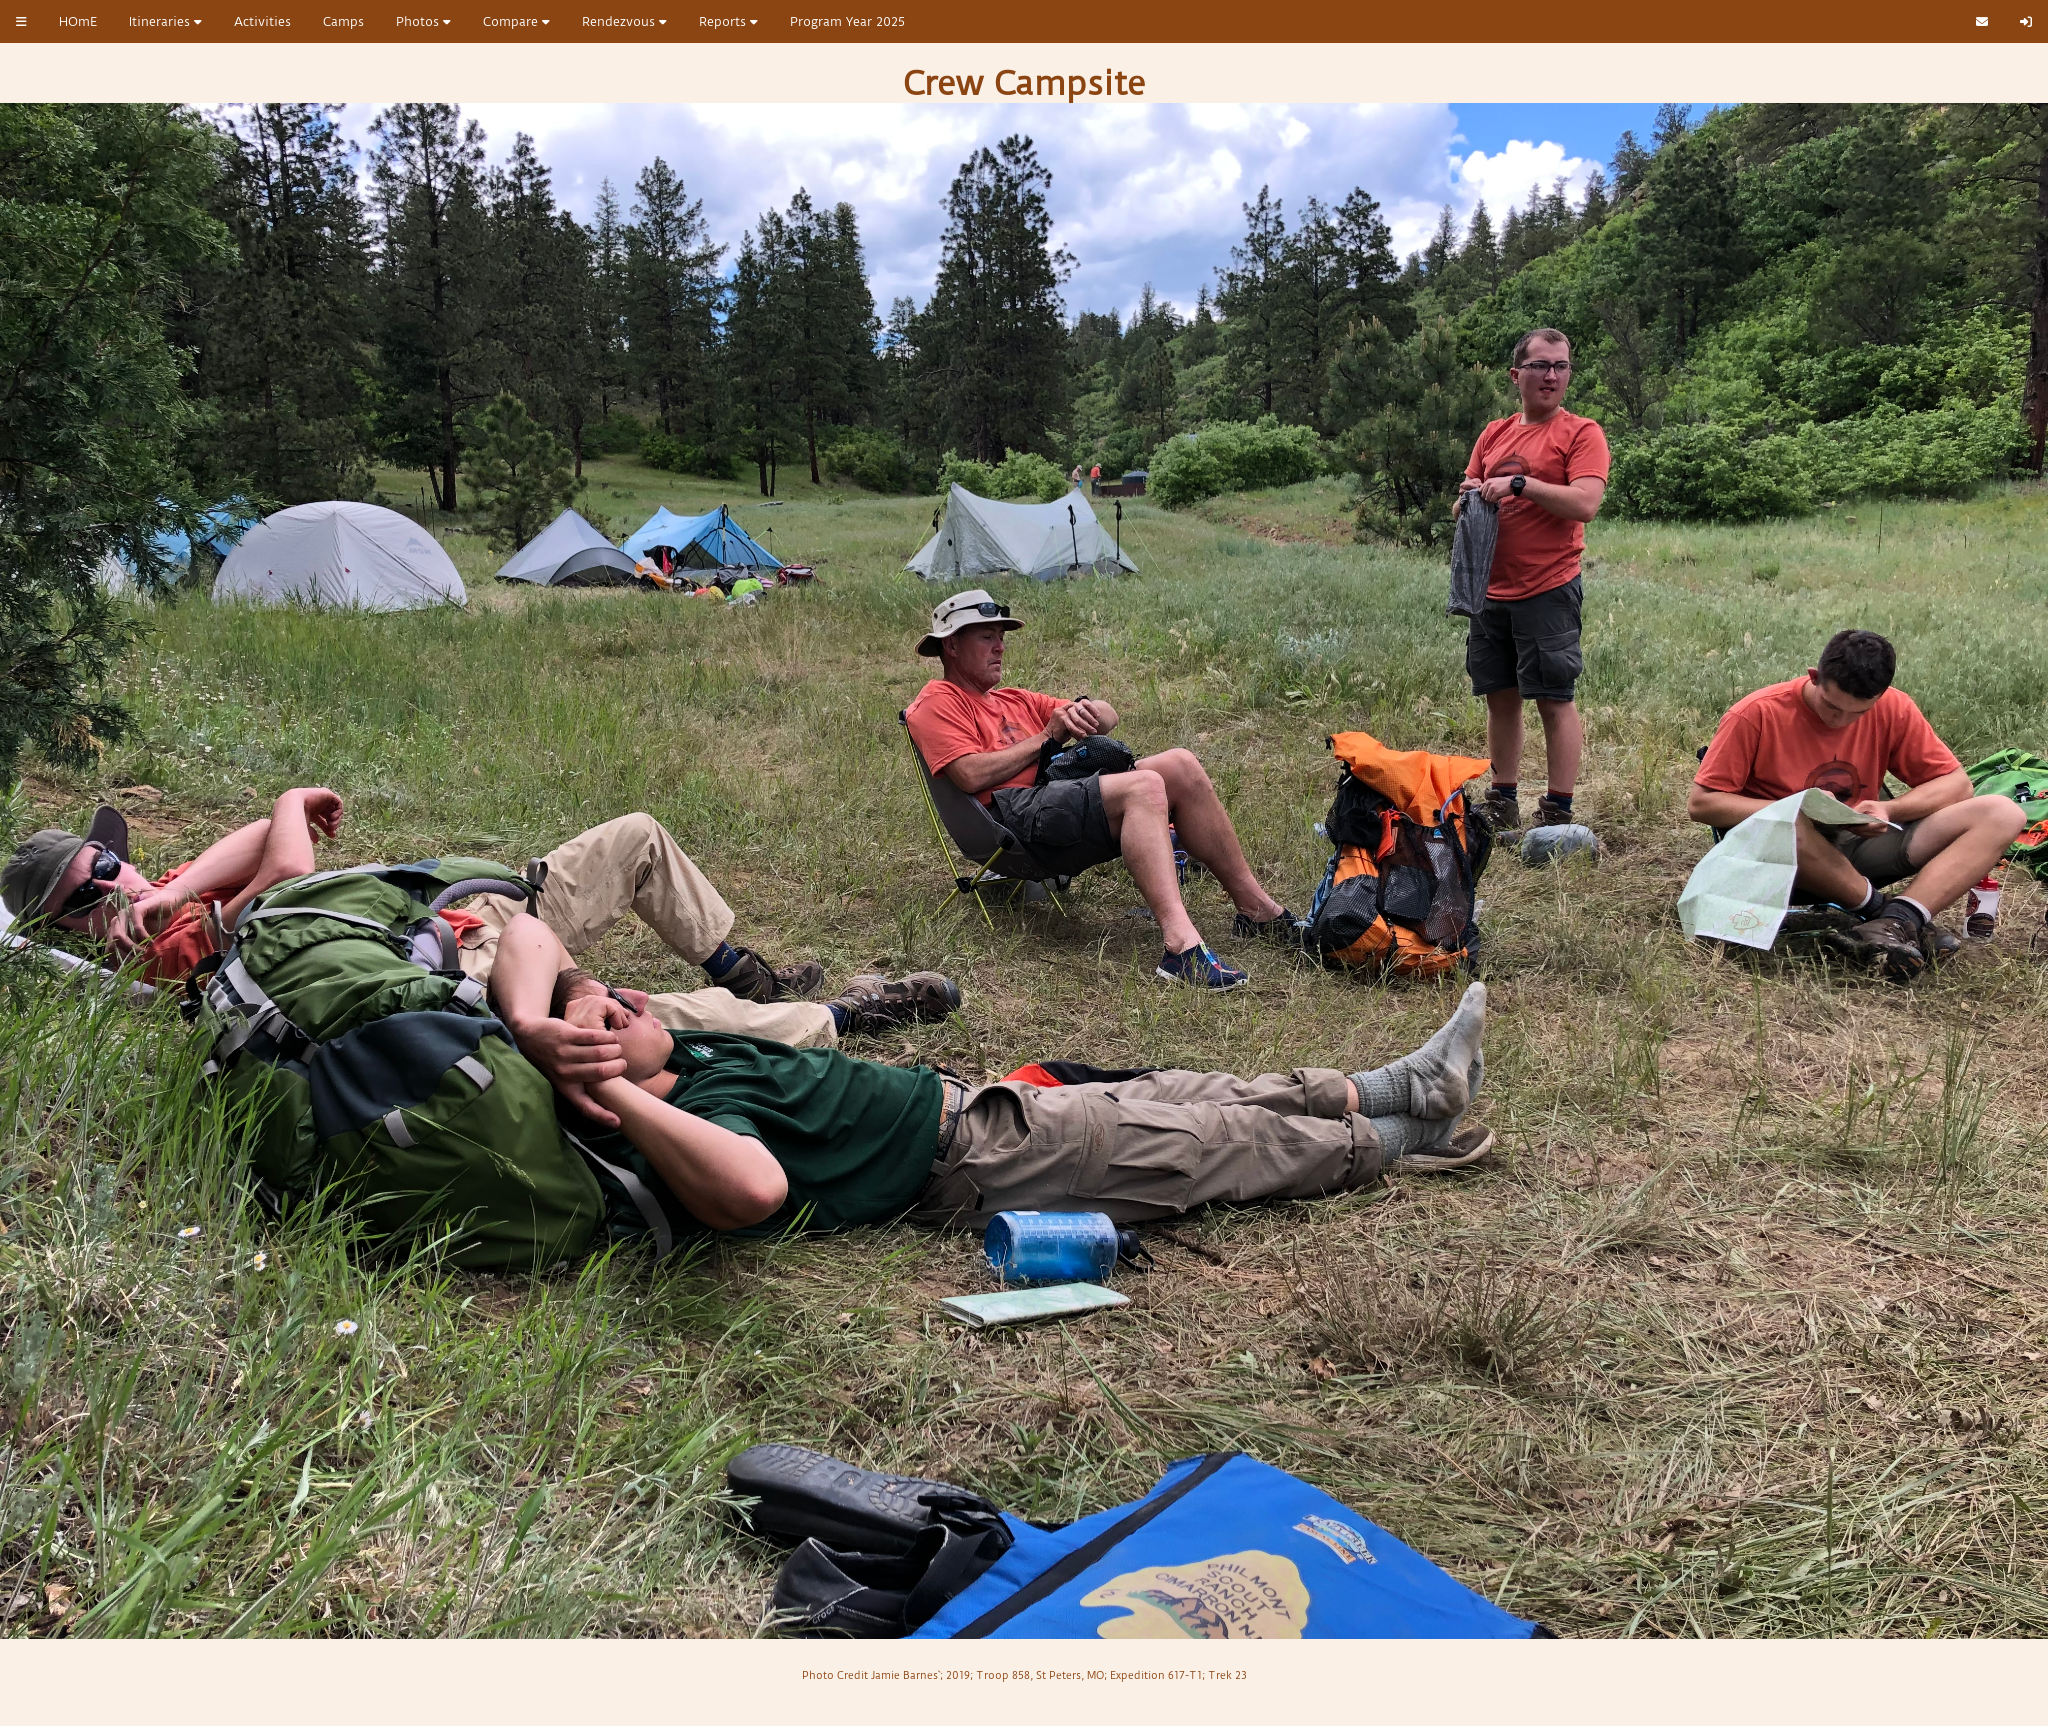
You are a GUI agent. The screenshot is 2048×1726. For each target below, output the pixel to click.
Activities (262, 21)
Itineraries (165, 21)
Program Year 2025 (847, 21)
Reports (728, 21)
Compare (516, 21)
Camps (343, 21)
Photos (423, 21)
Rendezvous (624, 21)
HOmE (78, 21)
